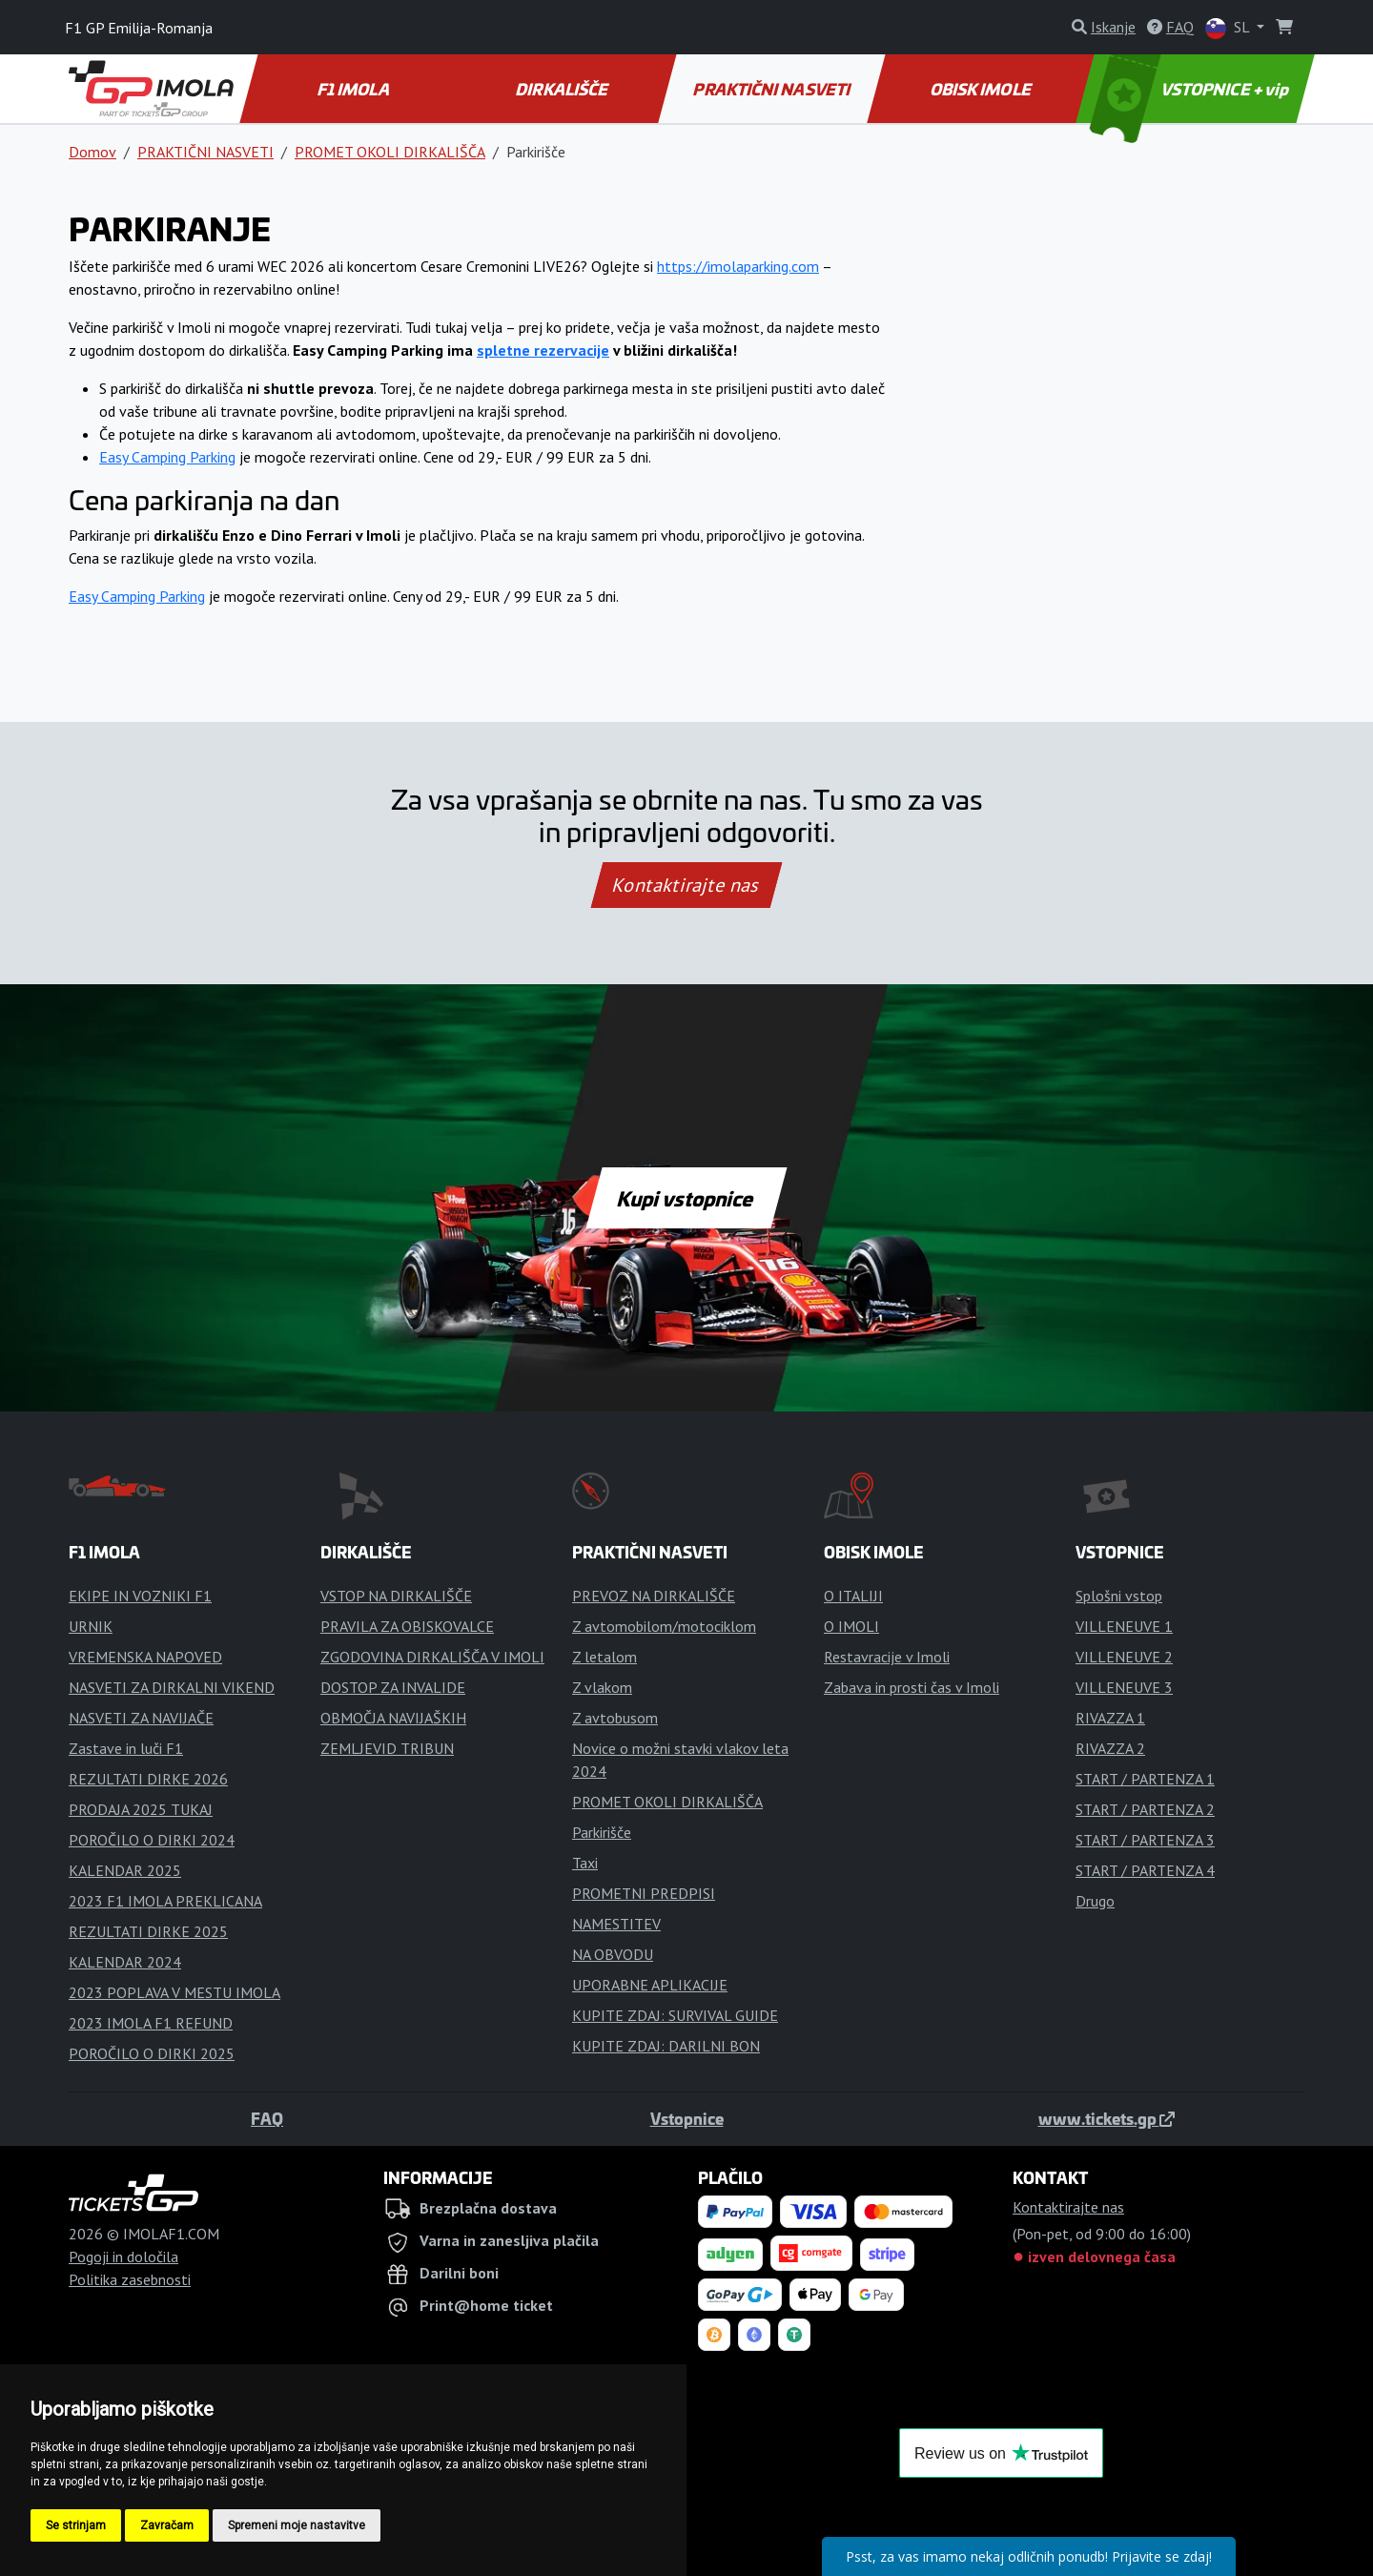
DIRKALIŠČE (563, 88)
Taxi (585, 1862)
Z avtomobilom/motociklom (664, 1626)
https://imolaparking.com (738, 266)
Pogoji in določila (123, 2256)
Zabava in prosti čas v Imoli (911, 1687)
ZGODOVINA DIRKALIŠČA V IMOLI (432, 1656)
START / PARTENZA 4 (1145, 1870)
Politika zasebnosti (130, 2279)
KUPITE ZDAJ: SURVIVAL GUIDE (675, 2015)
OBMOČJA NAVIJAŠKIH (393, 1717)
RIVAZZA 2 (1110, 1748)
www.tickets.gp (1106, 2118)
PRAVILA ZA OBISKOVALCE (407, 1626)
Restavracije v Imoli (887, 1656)
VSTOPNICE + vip (1192, 88)
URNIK (91, 1626)
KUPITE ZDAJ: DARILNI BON (666, 2045)
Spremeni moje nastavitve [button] (296, 2525)
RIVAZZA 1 (1110, 1717)
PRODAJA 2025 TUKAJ (141, 1809)
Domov (92, 151)
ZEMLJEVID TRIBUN (387, 1748)
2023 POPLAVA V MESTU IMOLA (174, 1992)
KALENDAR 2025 (125, 1870)
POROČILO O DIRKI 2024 (152, 1839)
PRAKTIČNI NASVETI (772, 88)
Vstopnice (687, 2118)
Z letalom (604, 1656)
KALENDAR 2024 (125, 1961)
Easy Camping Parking (167, 456)
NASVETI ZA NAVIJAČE (141, 1717)
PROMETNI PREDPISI (643, 1893)
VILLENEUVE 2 (1124, 1656)
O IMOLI (851, 1626)
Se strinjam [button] (76, 2525)
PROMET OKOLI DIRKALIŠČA (390, 151)
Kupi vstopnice (686, 1198)
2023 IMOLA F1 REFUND (151, 2022)
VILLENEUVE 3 (1124, 1687)
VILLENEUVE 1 (1124, 1626)
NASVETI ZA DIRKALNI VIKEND (172, 1687)
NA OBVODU (612, 1954)
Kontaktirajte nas (686, 885)
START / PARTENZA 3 (1145, 1839)
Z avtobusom (615, 1717)
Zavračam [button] (167, 2525)
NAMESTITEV (616, 1923)
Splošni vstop (1119, 1595)
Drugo (1095, 1900)
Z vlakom (602, 1687)
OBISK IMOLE (981, 88)
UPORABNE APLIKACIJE (649, 1984)
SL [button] (1229, 28)
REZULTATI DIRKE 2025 (148, 1931)
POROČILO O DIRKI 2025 (152, 2053)
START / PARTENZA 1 (1145, 1778)
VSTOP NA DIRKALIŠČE (396, 1595)
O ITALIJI (853, 1595)
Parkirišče (601, 1832)
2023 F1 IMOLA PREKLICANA (165, 1900)
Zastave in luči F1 (126, 1748)
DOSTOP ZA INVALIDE (392, 1687)
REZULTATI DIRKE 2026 (148, 1778)
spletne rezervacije (543, 350)
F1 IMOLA (355, 88)
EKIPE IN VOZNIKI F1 (140, 1595)
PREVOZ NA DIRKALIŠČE (653, 1595)
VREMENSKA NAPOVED (145, 1656)
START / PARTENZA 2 (1145, 1809)
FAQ (267, 2118)
